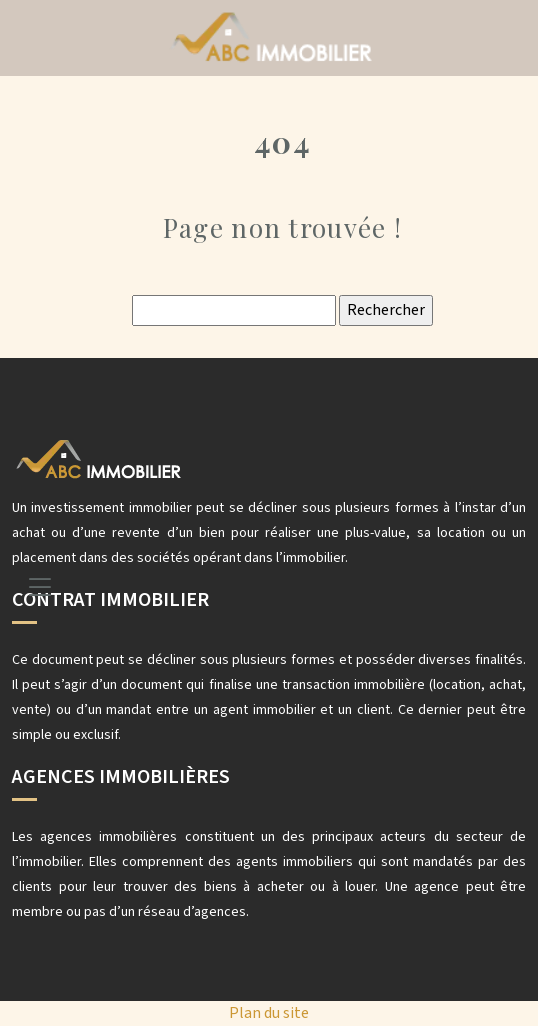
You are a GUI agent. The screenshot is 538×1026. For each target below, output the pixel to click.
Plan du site (269, 1013)
